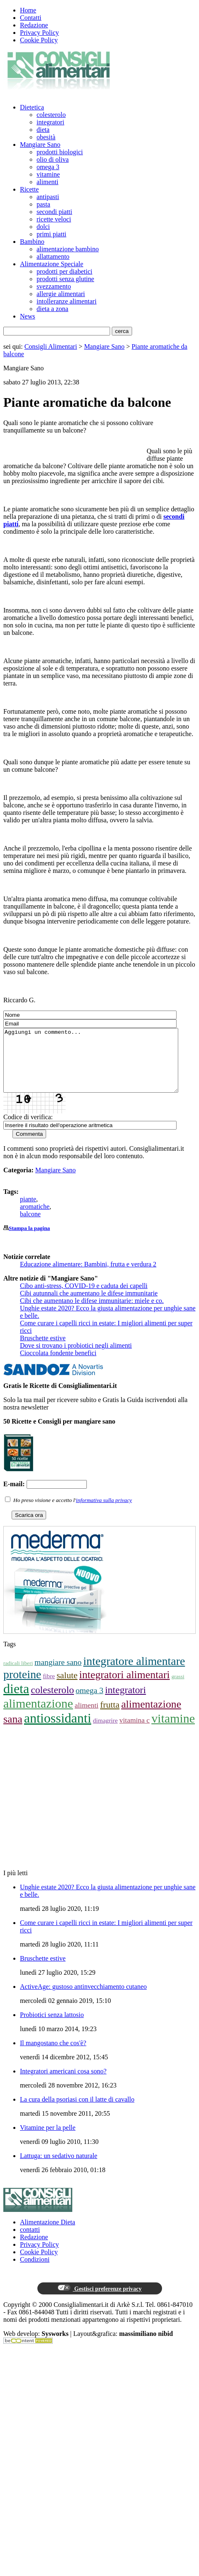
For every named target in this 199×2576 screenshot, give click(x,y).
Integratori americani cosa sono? (63, 2083)
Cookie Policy (39, 40)
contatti (30, 2241)
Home (28, 10)
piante (28, 1211)
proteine (22, 1686)
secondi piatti (54, 211)
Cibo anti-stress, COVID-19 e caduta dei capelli (83, 1298)
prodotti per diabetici (64, 271)
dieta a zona (52, 308)
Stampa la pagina (29, 1240)
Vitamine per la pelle (48, 2139)
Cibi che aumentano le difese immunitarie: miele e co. (92, 1313)
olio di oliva (53, 159)
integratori (50, 122)
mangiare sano (57, 1674)
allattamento (53, 256)
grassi (178, 1689)
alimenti (47, 181)
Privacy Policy (39, 32)
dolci (43, 226)
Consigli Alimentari (51, 346)
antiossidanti (57, 1730)
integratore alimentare (134, 1673)
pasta (43, 204)
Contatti (31, 17)
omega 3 (48, 166)
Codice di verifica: (28, 1129)
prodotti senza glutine (65, 278)
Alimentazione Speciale (51, 263)
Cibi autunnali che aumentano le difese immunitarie (88, 1305)
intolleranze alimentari (66, 301)
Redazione (34, 25)
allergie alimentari (61, 293)
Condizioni (34, 2271)
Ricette (29, 189)
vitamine (48, 174)
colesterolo (51, 114)
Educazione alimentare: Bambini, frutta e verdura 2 (88, 1276)
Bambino (32, 241)
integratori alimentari (124, 1687)
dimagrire (105, 1732)
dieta (43, 129)
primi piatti (51, 234)
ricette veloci (54, 219)
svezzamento (54, 286)
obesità (46, 137)
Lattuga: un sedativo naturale (58, 2168)
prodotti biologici (60, 152)
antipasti (48, 196)
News (27, 316)
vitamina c (134, 1732)
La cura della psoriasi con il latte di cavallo (77, 2111)
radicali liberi (18, 1675)
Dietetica (32, 107)
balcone (30, 1226)
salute (67, 1688)
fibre (49, 1688)
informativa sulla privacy (104, 1512)
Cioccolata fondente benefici (58, 1365)
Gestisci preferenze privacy (99, 2300)
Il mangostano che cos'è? (53, 2055)
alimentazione (38, 1716)
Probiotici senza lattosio (52, 2027)
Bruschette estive (43, 1350)
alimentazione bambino (68, 249)
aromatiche (34, 1218)
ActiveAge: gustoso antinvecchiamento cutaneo (83, 1998)
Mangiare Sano (40, 144)
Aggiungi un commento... (101, 1066)
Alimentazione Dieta (47, 2234)
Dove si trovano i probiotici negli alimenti (76, 1357)
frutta (110, 1717)
